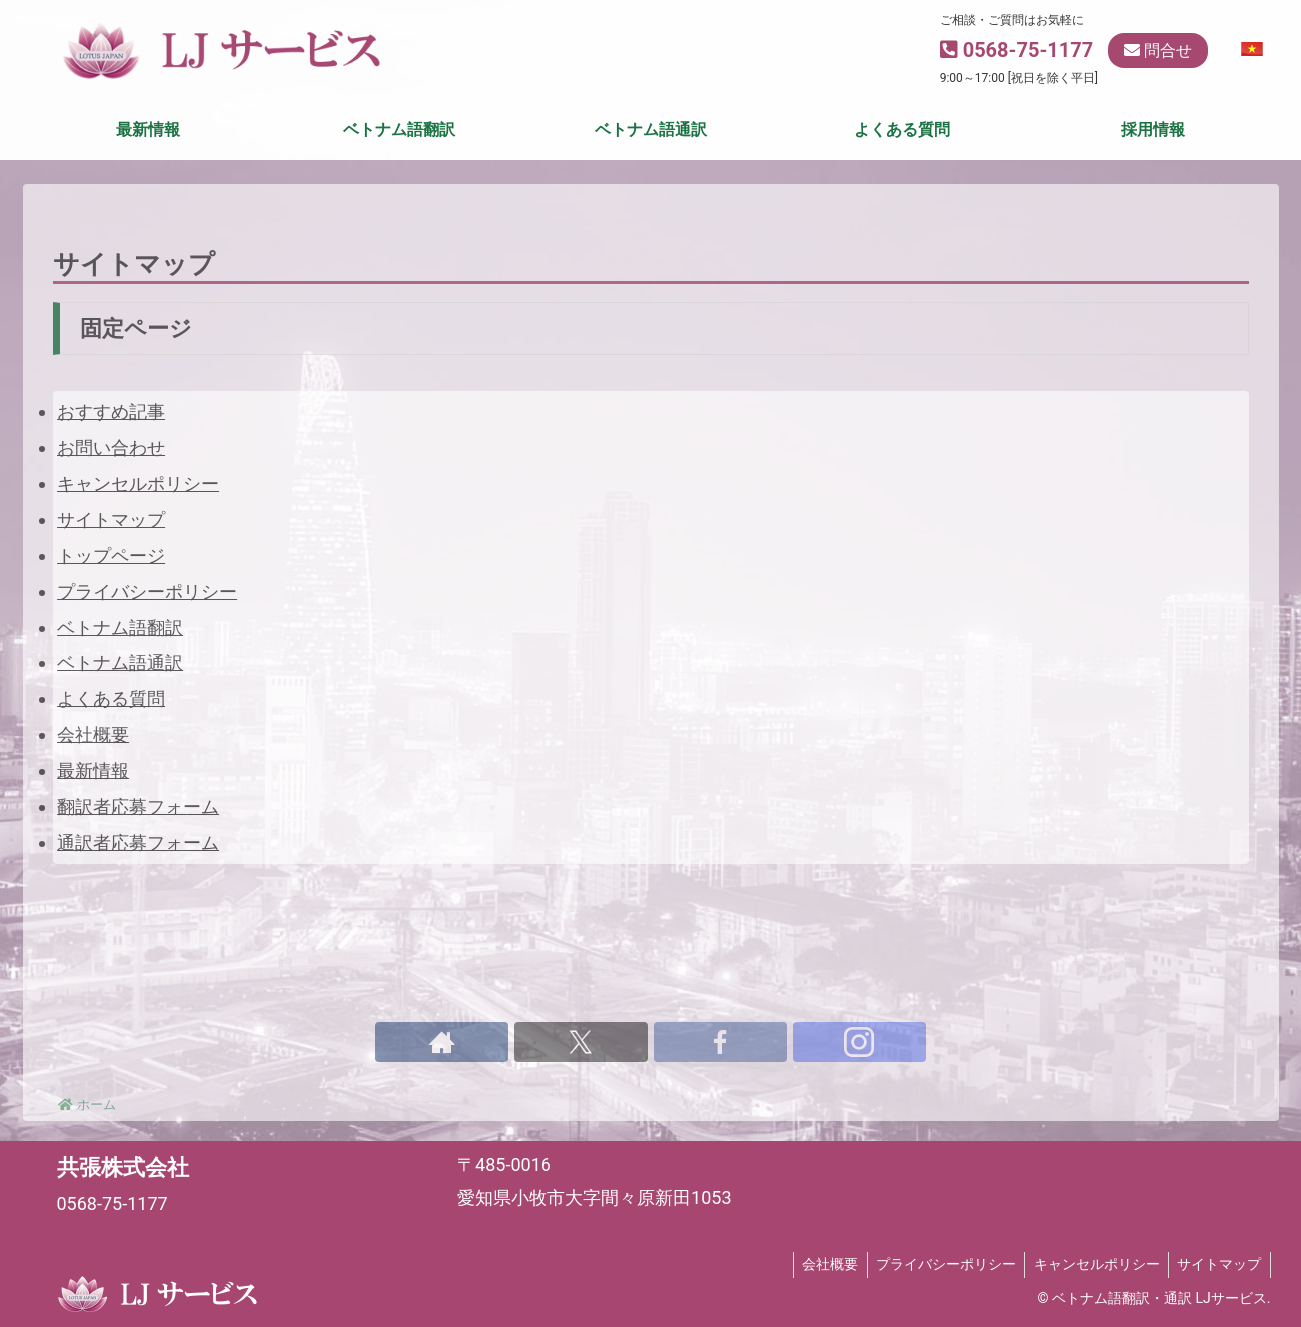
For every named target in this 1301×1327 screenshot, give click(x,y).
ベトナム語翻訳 (120, 691)
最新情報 (93, 835)
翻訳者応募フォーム (138, 871)
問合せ (1158, 50)
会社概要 (93, 799)
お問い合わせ (111, 511)
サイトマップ (111, 583)
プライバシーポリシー (147, 655)
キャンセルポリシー (138, 547)
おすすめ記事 (111, 475)
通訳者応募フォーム (138, 907)
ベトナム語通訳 (120, 727)
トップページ (111, 619)
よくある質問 (111, 763)
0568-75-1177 (1028, 50)
